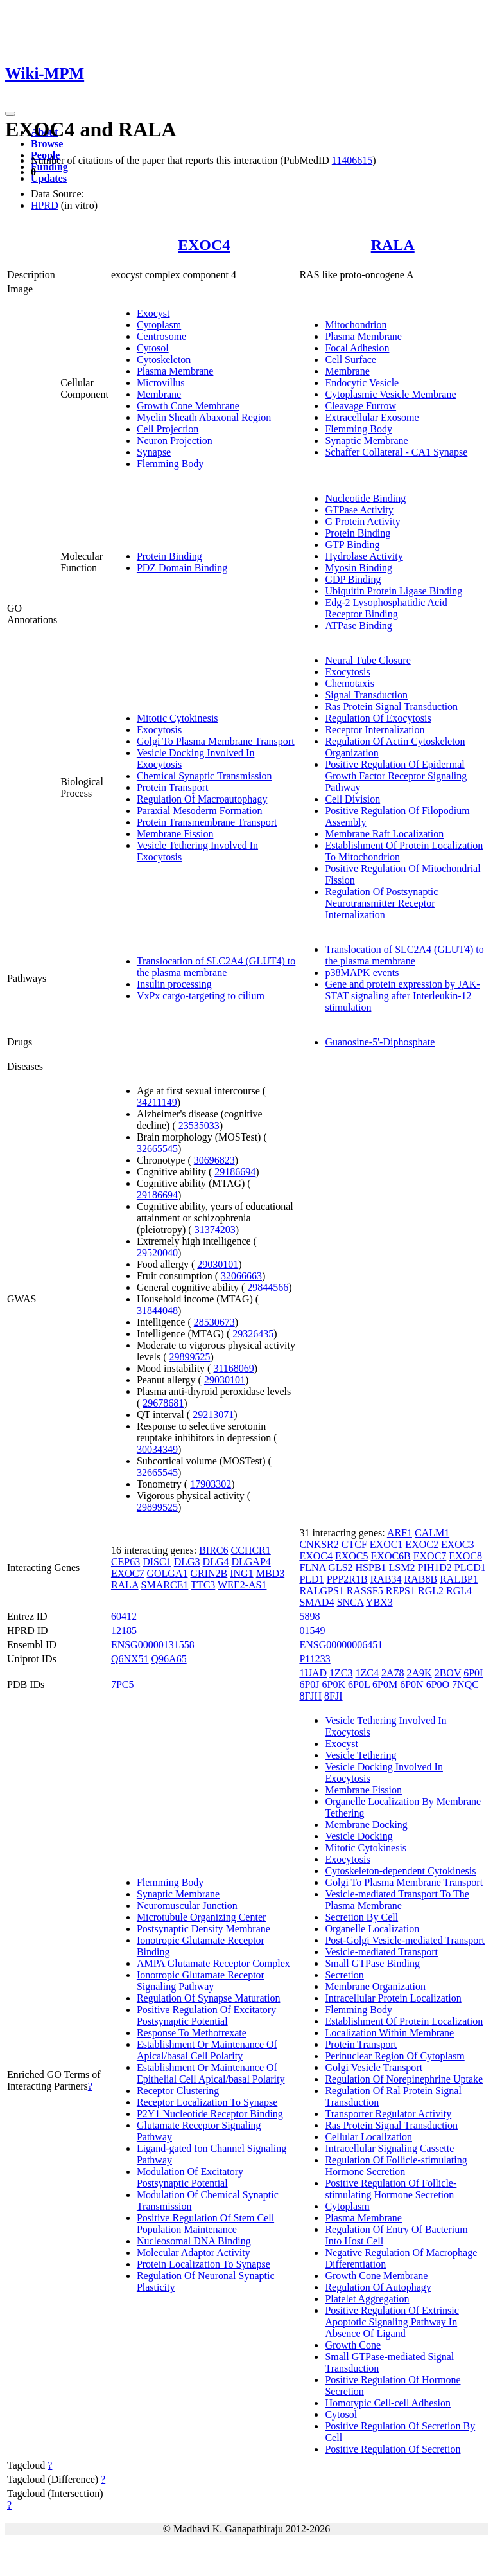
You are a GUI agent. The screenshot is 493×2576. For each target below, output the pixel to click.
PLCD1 (470, 1567)
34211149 (157, 1102)
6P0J (309, 1684)
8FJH (310, 1696)
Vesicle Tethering (360, 1755)
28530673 (214, 1322)
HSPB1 (371, 1567)
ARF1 (399, 1532)
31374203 (215, 1229)
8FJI (333, 1696)
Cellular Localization (368, 2136)
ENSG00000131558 (153, 1644)
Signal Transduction (366, 694)
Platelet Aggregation (367, 2298)
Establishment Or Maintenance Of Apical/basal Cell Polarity (207, 2050)
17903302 (210, 1484)
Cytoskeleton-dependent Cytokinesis (400, 1870)
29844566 (267, 1287)
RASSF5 (365, 1590)
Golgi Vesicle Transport (373, 2067)
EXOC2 (421, 1544)
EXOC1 (386, 1544)
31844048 (157, 1310)
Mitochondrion (355, 324)
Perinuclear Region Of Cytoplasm (394, 2055)
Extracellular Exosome (372, 417)
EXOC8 (465, 1555)
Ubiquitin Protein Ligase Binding (393, 590)
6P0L (359, 1684)
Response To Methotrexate (191, 2032)
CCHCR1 (251, 1550)
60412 (124, 1616)
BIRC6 (213, 1550)
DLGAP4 (250, 1561)
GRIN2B (208, 1573)
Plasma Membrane (175, 371)
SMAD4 (316, 1602)
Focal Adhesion (357, 347)
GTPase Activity (359, 509)
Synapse (154, 452)
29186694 (234, 1171)
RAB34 (386, 1579)
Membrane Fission (175, 833)
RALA (393, 244)
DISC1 (157, 1561)
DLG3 (187, 1561)
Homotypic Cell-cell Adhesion (388, 2402)
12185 (124, 1630)
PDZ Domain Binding (182, 567)
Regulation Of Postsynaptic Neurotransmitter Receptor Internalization (381, 903)
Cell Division (352, 799)
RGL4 (459, 1590)
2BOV (448, 1672)
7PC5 (122, 1684)
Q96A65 (169, 1658)
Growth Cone (353, 2345)
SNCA (350, 1602)
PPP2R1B (347, 1579)
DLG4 (216, 1561)
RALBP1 (459, 1579)
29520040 (157, 1252)
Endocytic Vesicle (362, 382)
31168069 (233, 1368)
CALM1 (432, 1532)
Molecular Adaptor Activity (193, 2252)
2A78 (392, 1672)
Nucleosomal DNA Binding (194, 2240)
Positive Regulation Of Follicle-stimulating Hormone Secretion (390, 2189)
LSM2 (402, 1567)
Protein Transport (173, 787)
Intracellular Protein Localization (393, 1998)
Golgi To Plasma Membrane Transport (216, 741)
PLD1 (311, 1579)
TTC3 (203, 1584)
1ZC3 (340, 1672)
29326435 (252, 1333)
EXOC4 (204, 244)
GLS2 (340, 1567)
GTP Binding (352, 544)
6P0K (333, 1684)
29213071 (213, 1414)
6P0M (384, 1684)
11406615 (352, 160)
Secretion (344, 1974)
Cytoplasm (159, 324)
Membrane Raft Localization (384, 833)
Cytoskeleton (164, 359)
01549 (312, 1630)
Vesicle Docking (358, 1836)
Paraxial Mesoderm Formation (200, 810)
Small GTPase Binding (372, 1963)
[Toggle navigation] (10, 114)
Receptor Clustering (178, 2090)
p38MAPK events (362, 972)
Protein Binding (169, 556)
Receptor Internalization (374, 729)
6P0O (437, 1684)
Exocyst (153, 313)
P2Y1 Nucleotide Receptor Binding (210, 2113)
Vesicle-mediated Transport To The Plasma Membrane (397, 1899)
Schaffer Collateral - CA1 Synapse (396, 452)
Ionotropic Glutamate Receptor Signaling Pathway (200, 1980)
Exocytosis (159, 729)
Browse (47, 143)
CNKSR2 (318, 1544)
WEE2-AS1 (242, 1584)
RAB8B (421, 1579)
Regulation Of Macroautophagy (202, 799)
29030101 (217, 1264)
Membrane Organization (375, 1986)
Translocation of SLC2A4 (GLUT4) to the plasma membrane (216, 966)
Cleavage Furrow (360, 405)
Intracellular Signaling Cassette (389, 2148)
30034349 (157, 1449)
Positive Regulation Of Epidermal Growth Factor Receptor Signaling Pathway (396, 776)
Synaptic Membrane (366, 440)
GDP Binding (353, 579)
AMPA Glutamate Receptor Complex (213, 1963)
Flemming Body (170, 463)
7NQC (465, 1684)
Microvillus (161, 382)
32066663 (241, 1275)
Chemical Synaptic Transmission (204, 775)
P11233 (314, 1658)
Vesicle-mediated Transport (381, 1951)
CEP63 (125, 1561)
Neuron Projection (174, 440)
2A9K (419, 1672)
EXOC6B (391, 1555)
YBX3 (379, 1602)
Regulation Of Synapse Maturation (209, 1998)
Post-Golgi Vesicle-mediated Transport (405, 1940)
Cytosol (153, 347)
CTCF (354, 1544)
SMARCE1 (165, 1584)
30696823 (214, 1160)
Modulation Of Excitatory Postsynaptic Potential (190, 2177)
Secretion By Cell (361, 1917)
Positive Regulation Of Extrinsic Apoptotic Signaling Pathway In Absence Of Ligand (391, 2322)
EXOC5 (351, 1555)
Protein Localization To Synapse (203, 2264)
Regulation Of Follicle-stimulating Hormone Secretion (396, 2165)
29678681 (163, 1403)
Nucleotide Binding (365, 498)
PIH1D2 (435, 1567)
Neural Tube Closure (367, 660)
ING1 (241, 1573)
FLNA (312, 1567)
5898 (309, 1616)
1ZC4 (367, 1672)
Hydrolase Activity (363, 556)
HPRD (44, 205)
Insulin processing (174, 984)
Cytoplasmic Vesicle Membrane (390, 394)
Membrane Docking (366, 1824)
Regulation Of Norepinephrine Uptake (404, 2079)
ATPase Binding (358, 625)
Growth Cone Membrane (188, 405)
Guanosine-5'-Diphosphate (380, 1041)
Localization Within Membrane (389, 2032)
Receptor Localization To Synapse (207, 2102)
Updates (49, 178)
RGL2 (431, 1590)
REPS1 (400, 1590)
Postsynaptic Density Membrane (203, 1928)
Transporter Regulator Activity (388, 2113)
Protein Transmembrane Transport (207, 822)
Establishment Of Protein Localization (404, 2021)
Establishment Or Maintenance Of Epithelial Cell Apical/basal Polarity (211, 2073)
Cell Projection (167, 428)
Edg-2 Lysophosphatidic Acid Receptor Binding (386, 608)
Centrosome (161, 336)
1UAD (313, 1672)
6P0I (473, 1672)
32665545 (157, 1148)
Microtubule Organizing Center (201, 1917)
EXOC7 (127, 1573)
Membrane (159, 394)
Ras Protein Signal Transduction (391, 706)
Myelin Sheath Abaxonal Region (204, 417)
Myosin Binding (358, 567)
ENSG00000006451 (341, 1644)
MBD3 (270, 1573)
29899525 (190, 1356)
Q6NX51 (130, 1658)
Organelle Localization (372, 1928)
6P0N (411, 1684)
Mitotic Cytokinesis (177, 718)
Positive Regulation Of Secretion (392, 2449)
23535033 (199, 1125)
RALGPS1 (321, 1590)
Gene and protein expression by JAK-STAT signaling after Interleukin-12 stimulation (402, 996)
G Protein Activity (362, 521)
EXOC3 (457, 1544)
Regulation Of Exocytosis (378, 718)
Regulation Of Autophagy (378, 2287)
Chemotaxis (349, 683)
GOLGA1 (166, 1573)
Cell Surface (350, 359)
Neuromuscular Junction (187, 1905)
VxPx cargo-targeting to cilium (200, 995)
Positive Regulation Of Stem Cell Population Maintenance (205, 2223)
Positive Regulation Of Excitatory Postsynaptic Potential (206, 2015)
